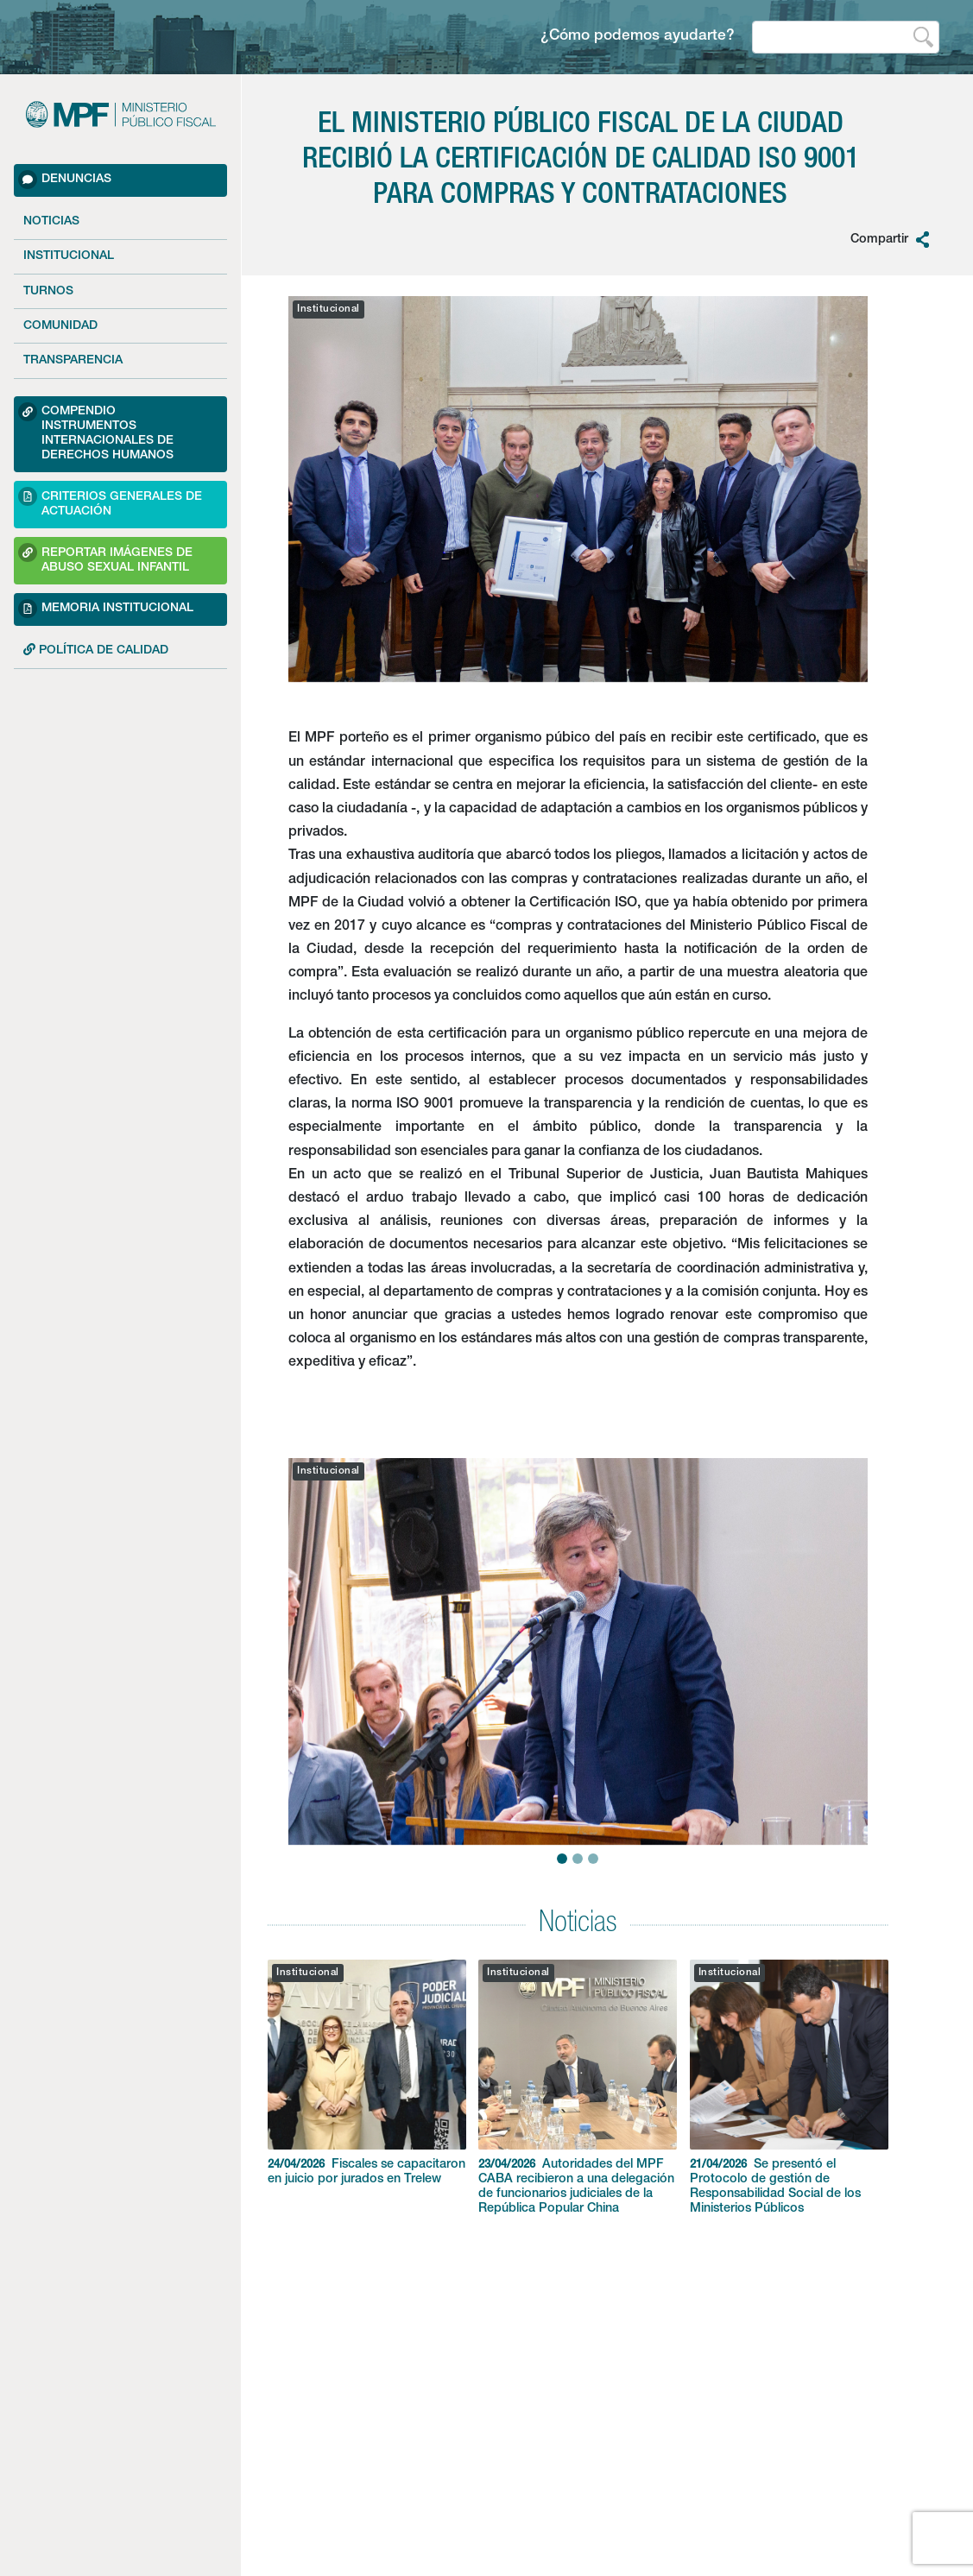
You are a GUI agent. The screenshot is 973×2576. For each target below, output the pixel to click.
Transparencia (73, 361)
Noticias (51, 222)
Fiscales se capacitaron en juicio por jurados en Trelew (367, 2073)
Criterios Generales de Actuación (110, 502)
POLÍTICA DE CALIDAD (95, 650)
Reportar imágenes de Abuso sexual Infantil (105, 558)
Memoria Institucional (105, 608)
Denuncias (64, 179)
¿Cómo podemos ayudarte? (637, 36)
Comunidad (60, 326)
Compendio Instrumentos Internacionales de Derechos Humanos (96, 432)
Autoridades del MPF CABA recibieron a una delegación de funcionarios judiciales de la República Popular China (577, 2087)
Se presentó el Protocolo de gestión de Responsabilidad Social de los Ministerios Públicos (789, 2087)
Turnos (48, 292)
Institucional (68, 256)
